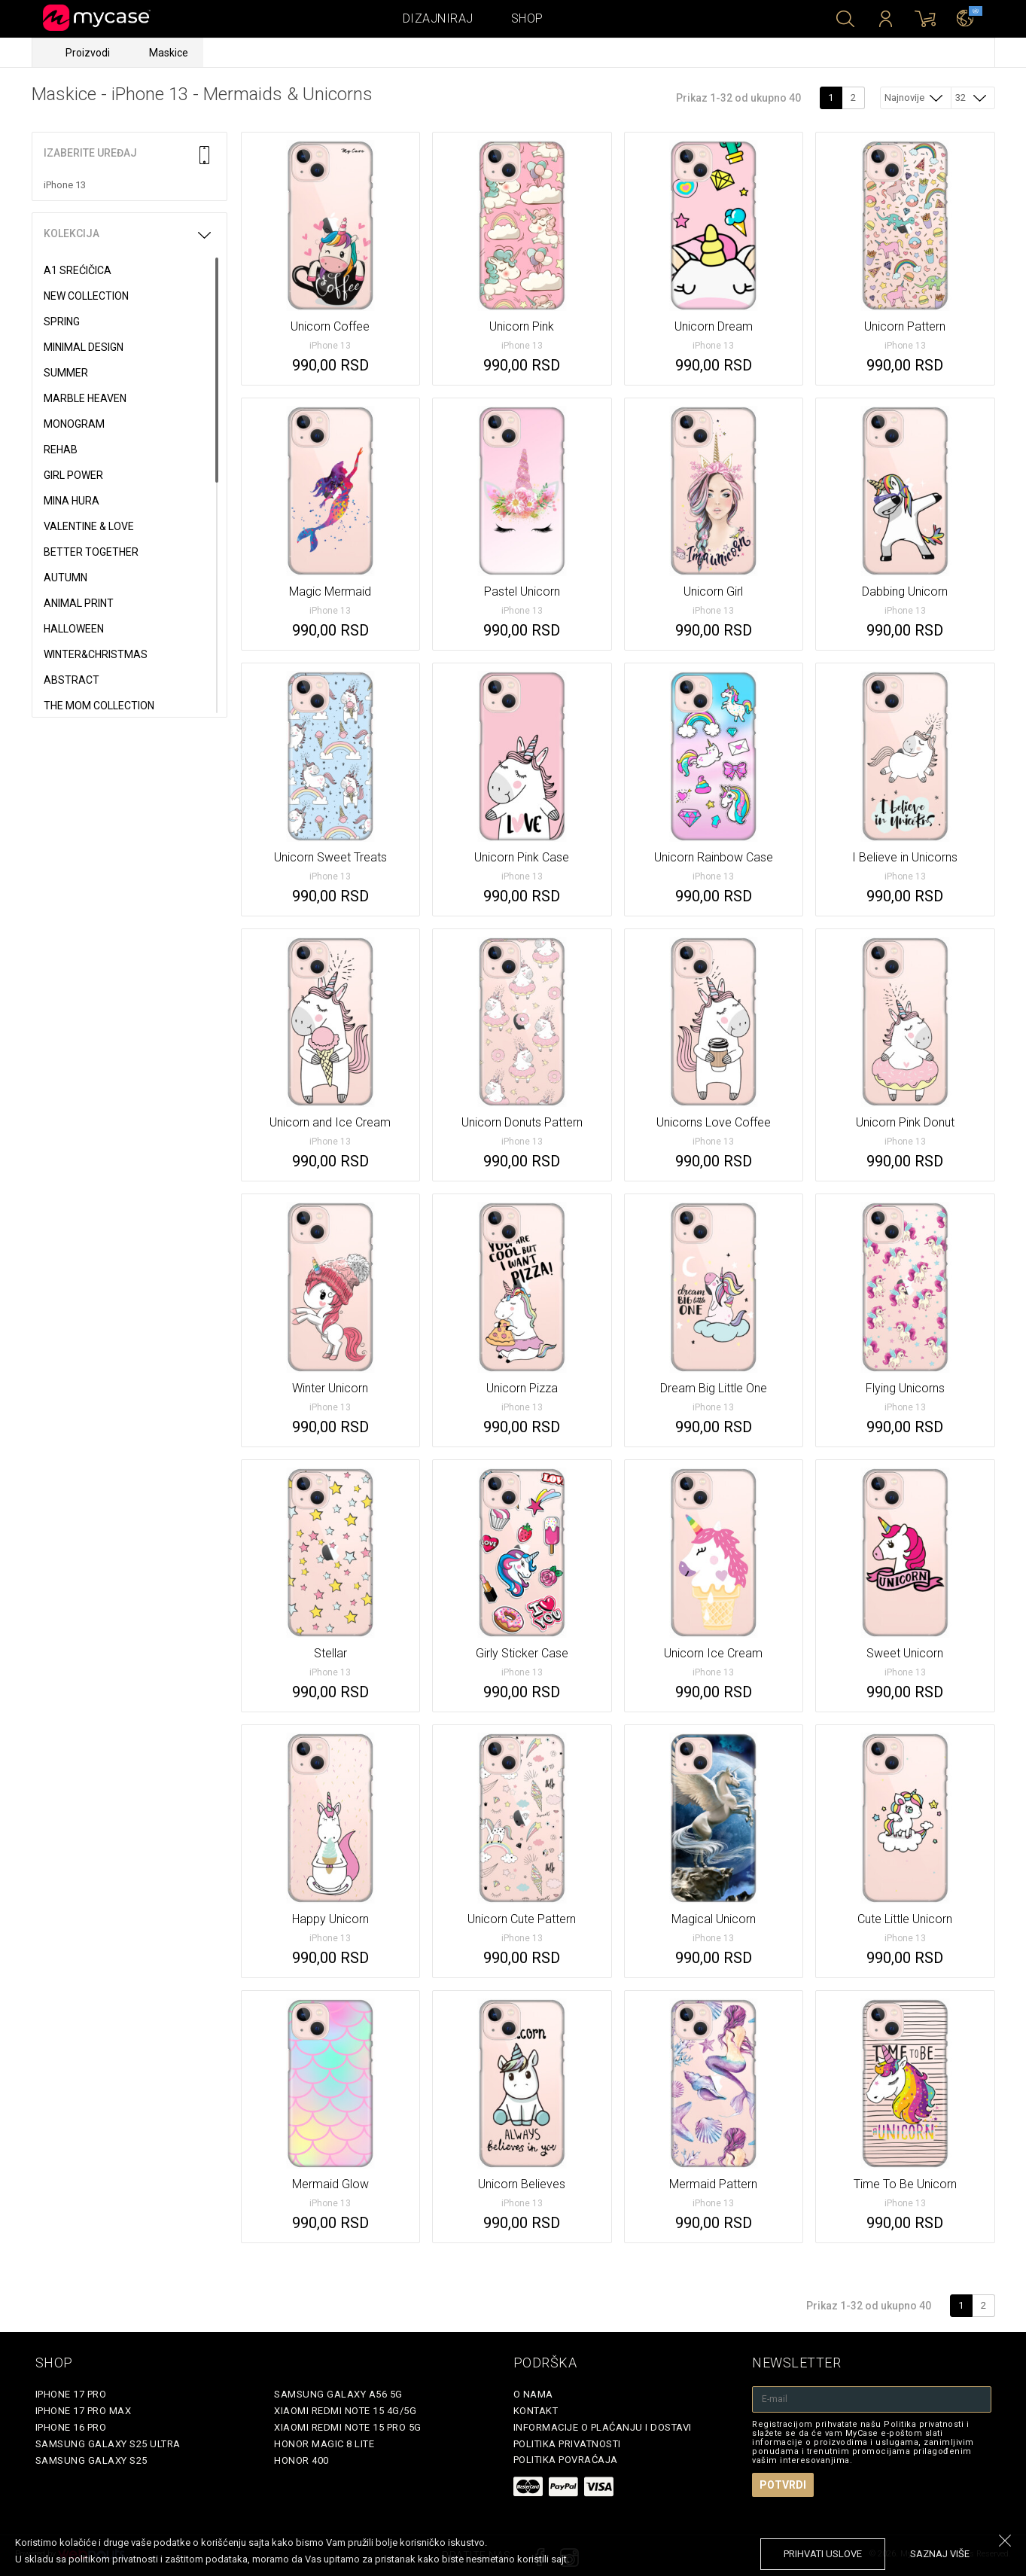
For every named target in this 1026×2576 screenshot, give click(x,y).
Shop (527, 18)
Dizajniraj (438, 18)
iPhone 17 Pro (71, 2394)
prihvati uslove (823, 2553)
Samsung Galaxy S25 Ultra (108, 2443)
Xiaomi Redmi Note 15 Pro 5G (348, 2427)
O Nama (533, 2394)
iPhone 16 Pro (71, 2427)
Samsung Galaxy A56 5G (338, 2394)
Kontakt (536, 2410)
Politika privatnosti (567, 2443)
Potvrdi (783, 2485)
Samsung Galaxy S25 (91, 2460)
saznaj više (940, 2553)
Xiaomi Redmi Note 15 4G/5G (345, 2410)
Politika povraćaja (565, 2459)
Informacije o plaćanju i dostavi (602, 2427)
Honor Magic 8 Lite (324, 2443)
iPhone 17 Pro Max (83, 2410)
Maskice (168, 53)
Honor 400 (301, 2460)
